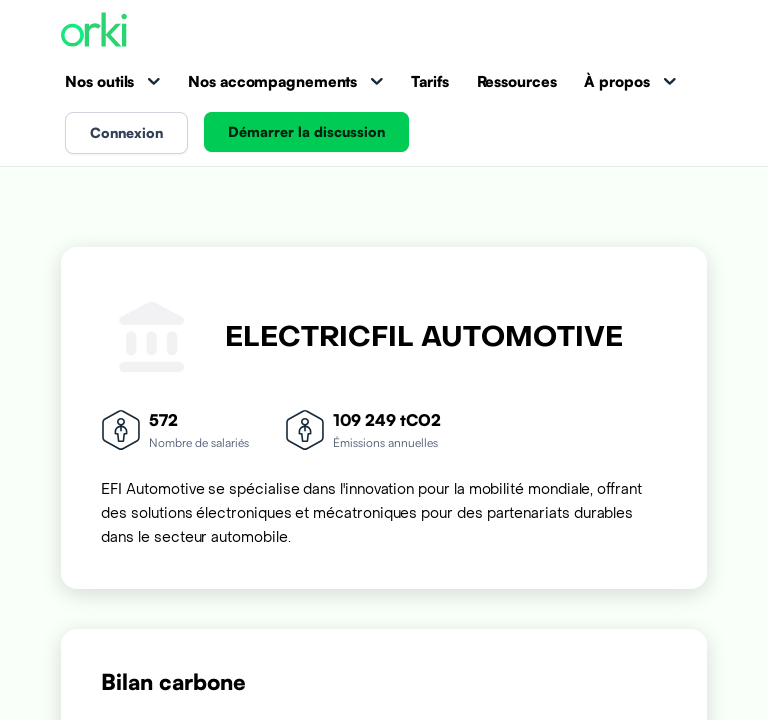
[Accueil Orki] (94, 31)
